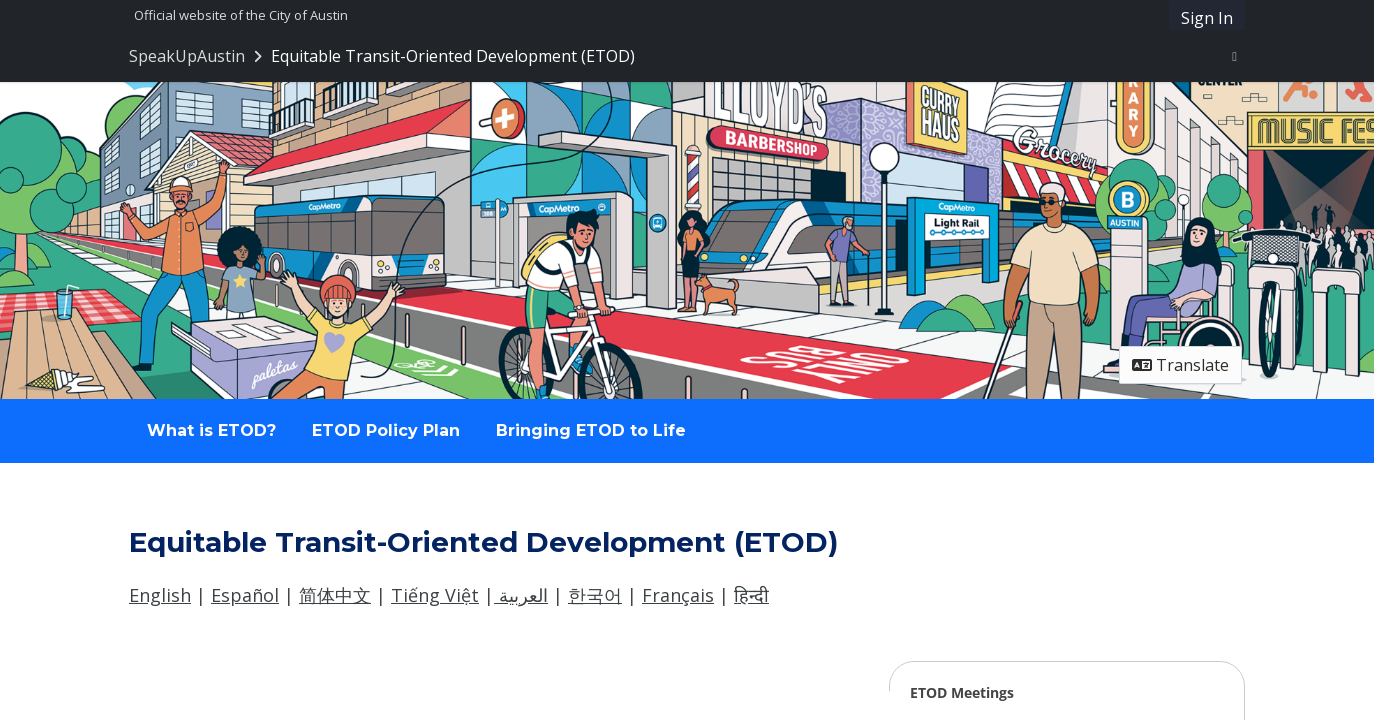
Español (245, 595)
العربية (521, 595)
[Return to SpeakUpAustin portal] (197, 56)
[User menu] (1234, 56)
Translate (1180, 365)
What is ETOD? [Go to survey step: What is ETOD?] (211, 430)
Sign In (1207, 18)
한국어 (595, 595)
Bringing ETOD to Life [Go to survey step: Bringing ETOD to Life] (591, 430)
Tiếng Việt (435, 595)
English (160, 595)
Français (678, 595)
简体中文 (335, 595)
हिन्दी (751, 595)
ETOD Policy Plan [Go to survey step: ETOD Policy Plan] (386, 430)
